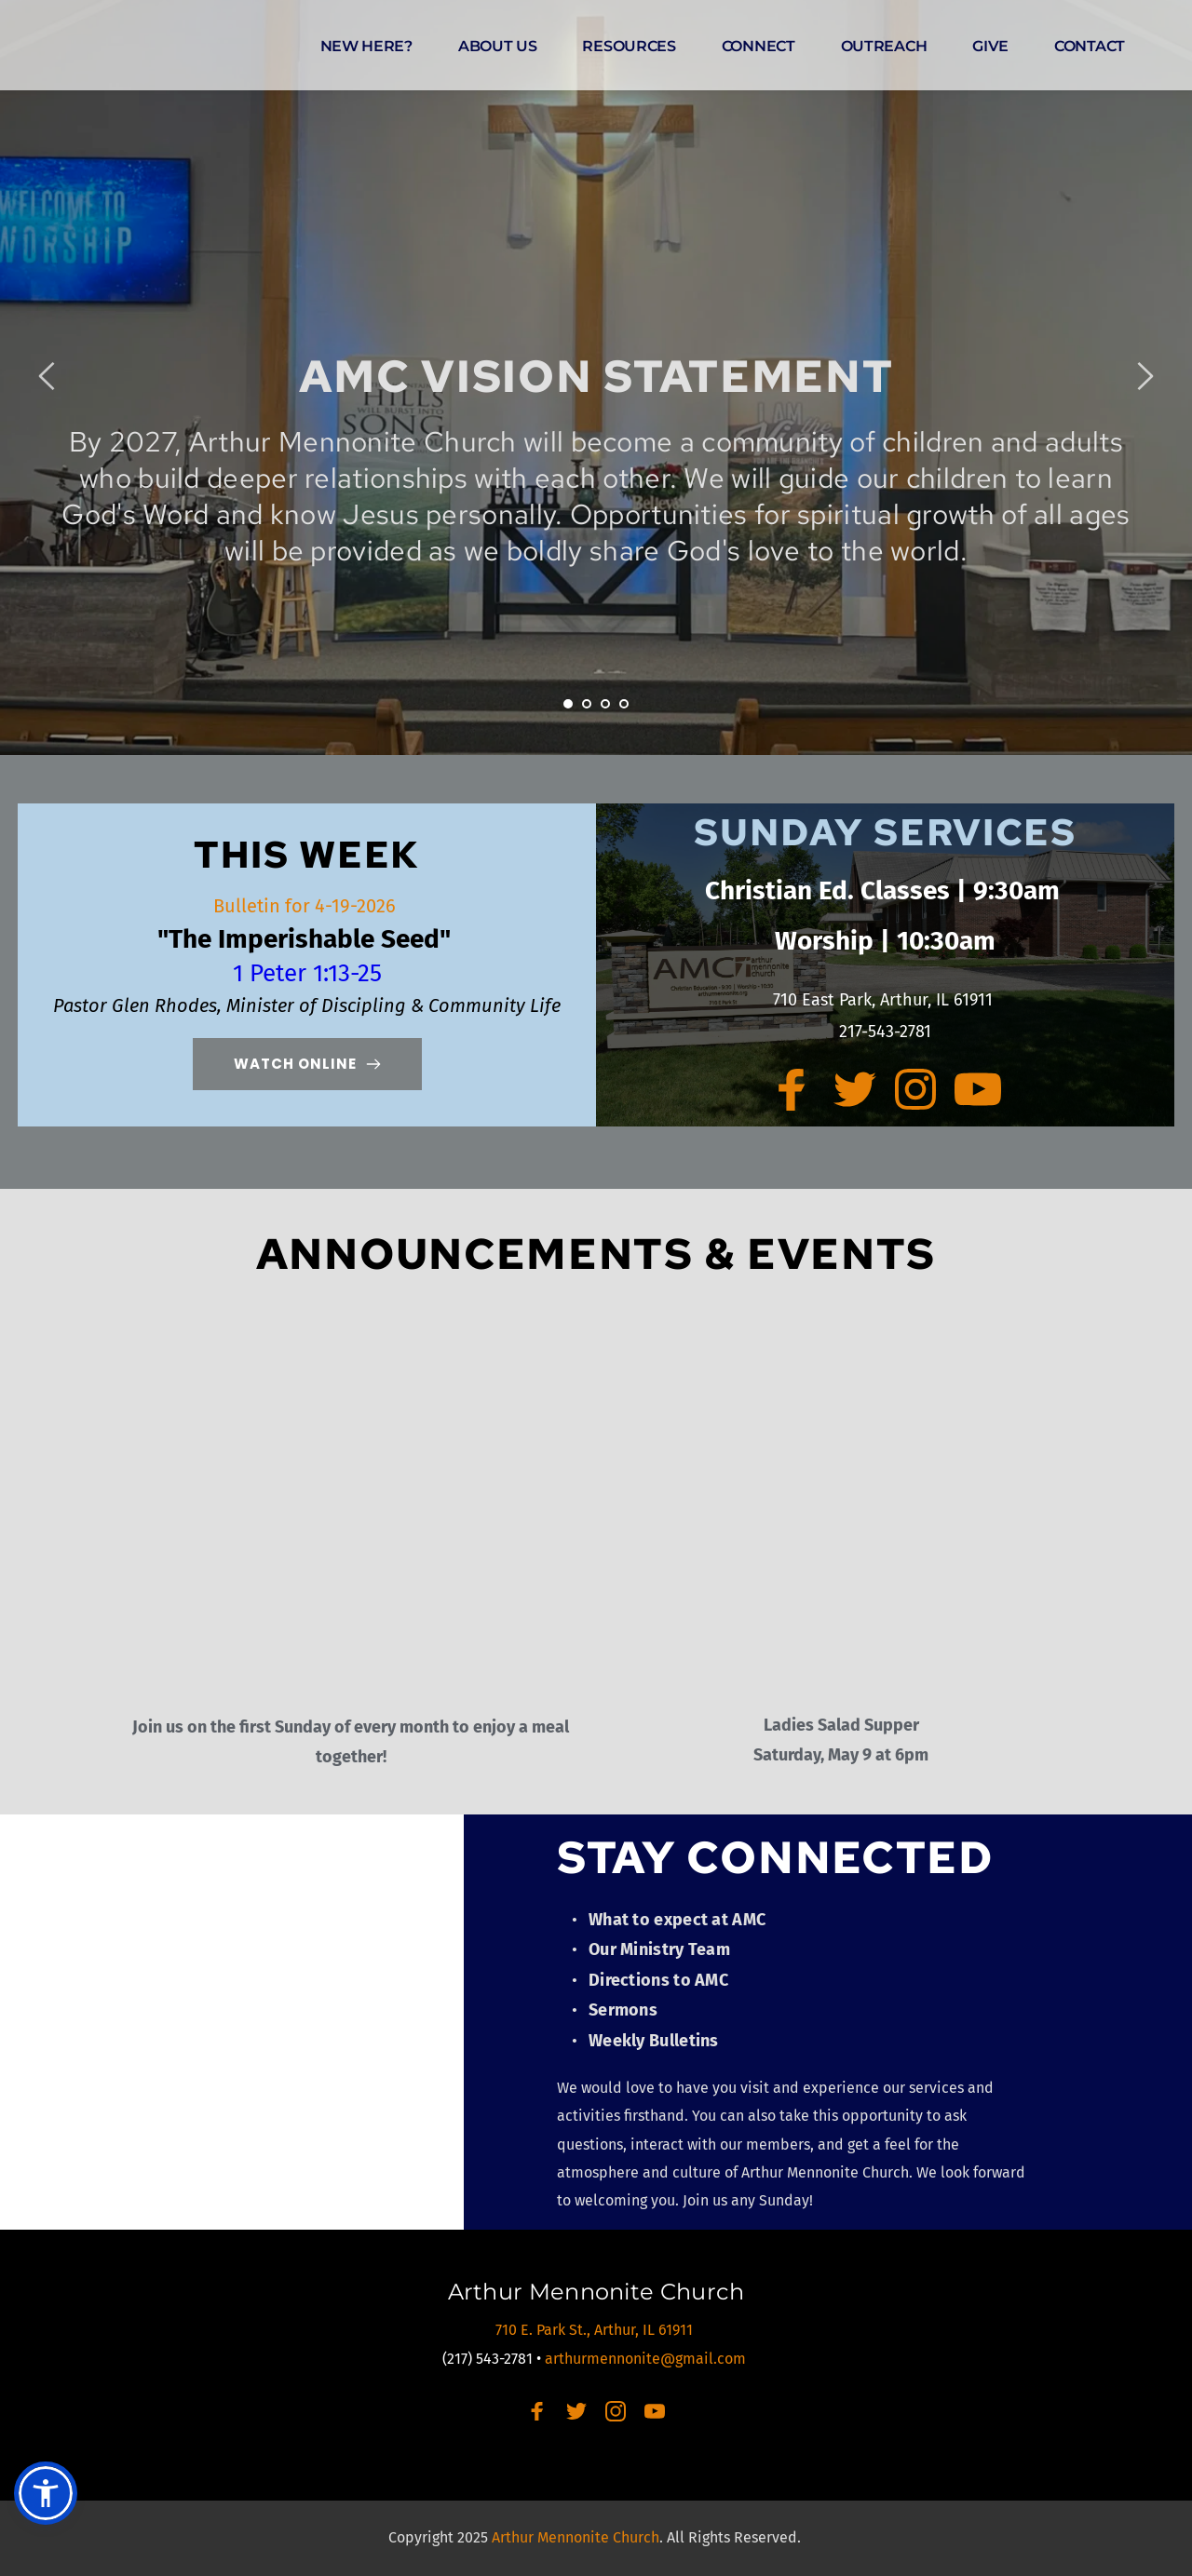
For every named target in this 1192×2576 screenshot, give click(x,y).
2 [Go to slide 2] (586, 703)
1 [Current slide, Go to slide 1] (568, 703)
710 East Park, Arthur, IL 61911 (885, 1000)
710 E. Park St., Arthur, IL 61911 (596, 2330)
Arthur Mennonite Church (596, 2291)
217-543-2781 (885, 1031)
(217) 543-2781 (487, 2358)
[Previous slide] (47, 376)
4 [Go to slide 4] (624, 703)
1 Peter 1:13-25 (307, 973)
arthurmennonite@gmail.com (647, 2358)
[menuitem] (366, 46)
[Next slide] (1144, 376)
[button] (46, 2493)
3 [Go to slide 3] (605, 703)
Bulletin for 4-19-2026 (306, 906)
